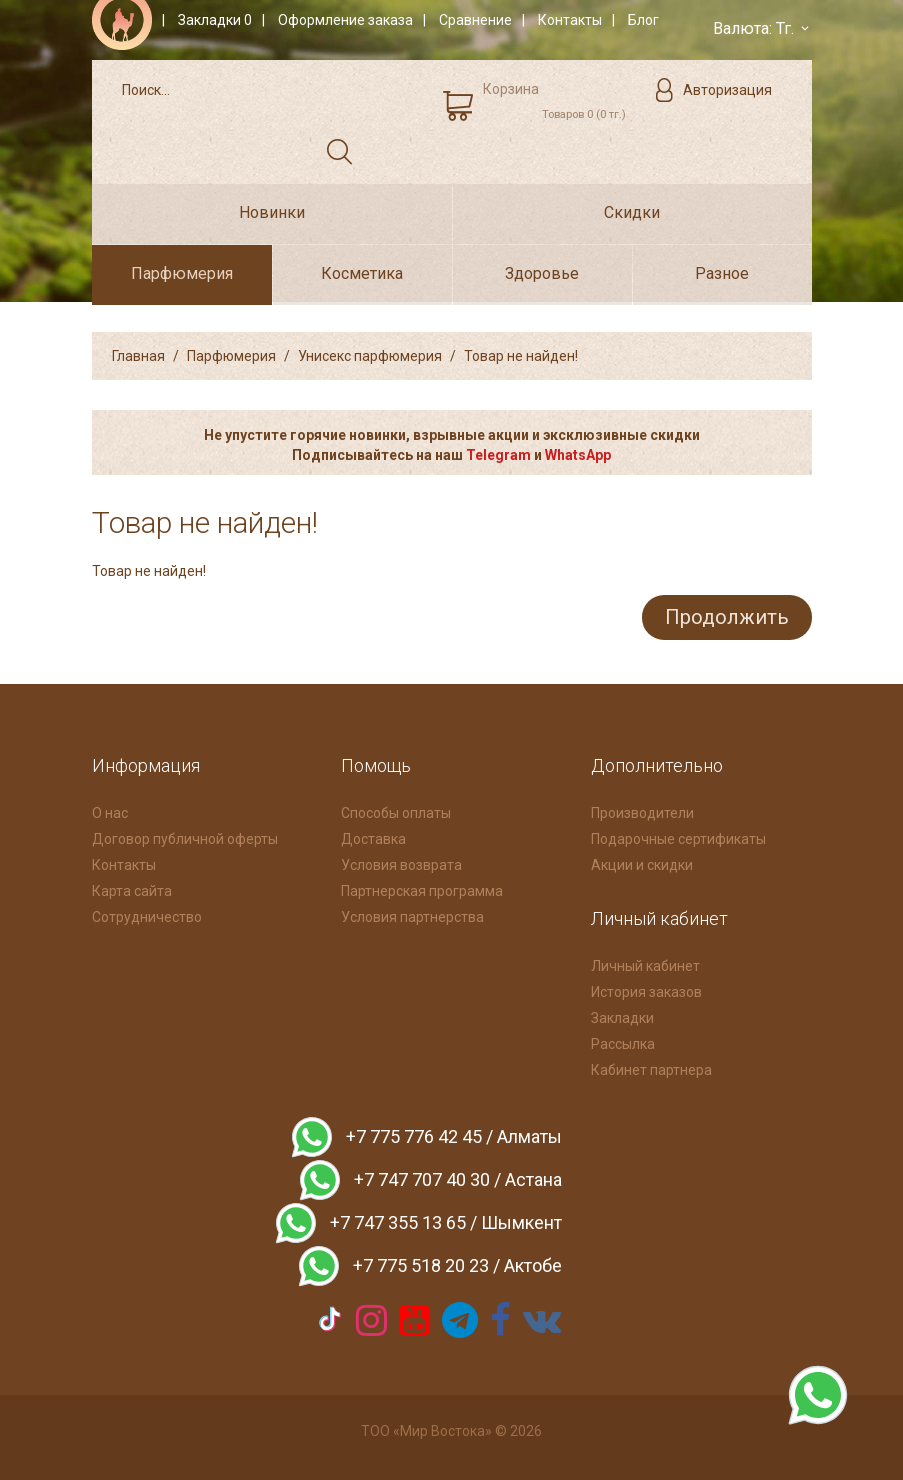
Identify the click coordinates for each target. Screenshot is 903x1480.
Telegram (498, 455)
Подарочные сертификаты (678, 837)
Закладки (622, 1016)
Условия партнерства (412, 915)
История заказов (646, 990)
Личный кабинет (645, 964)
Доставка (373, 837)
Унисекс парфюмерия (370, 356)
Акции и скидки (642, 863)
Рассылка (623, 1042)
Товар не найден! (521, 356)
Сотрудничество (147, 915)
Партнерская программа (422, 889)
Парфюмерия (231, 356)
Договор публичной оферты (185, 837)
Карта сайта (132, 889)
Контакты (124, 863)
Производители (642, 811)
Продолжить (725, 616)
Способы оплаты (396, 811)
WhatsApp (578, 455)
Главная (138, 356)
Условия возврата (401, 863)
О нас (110, 811)
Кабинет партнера (651, 1068)
